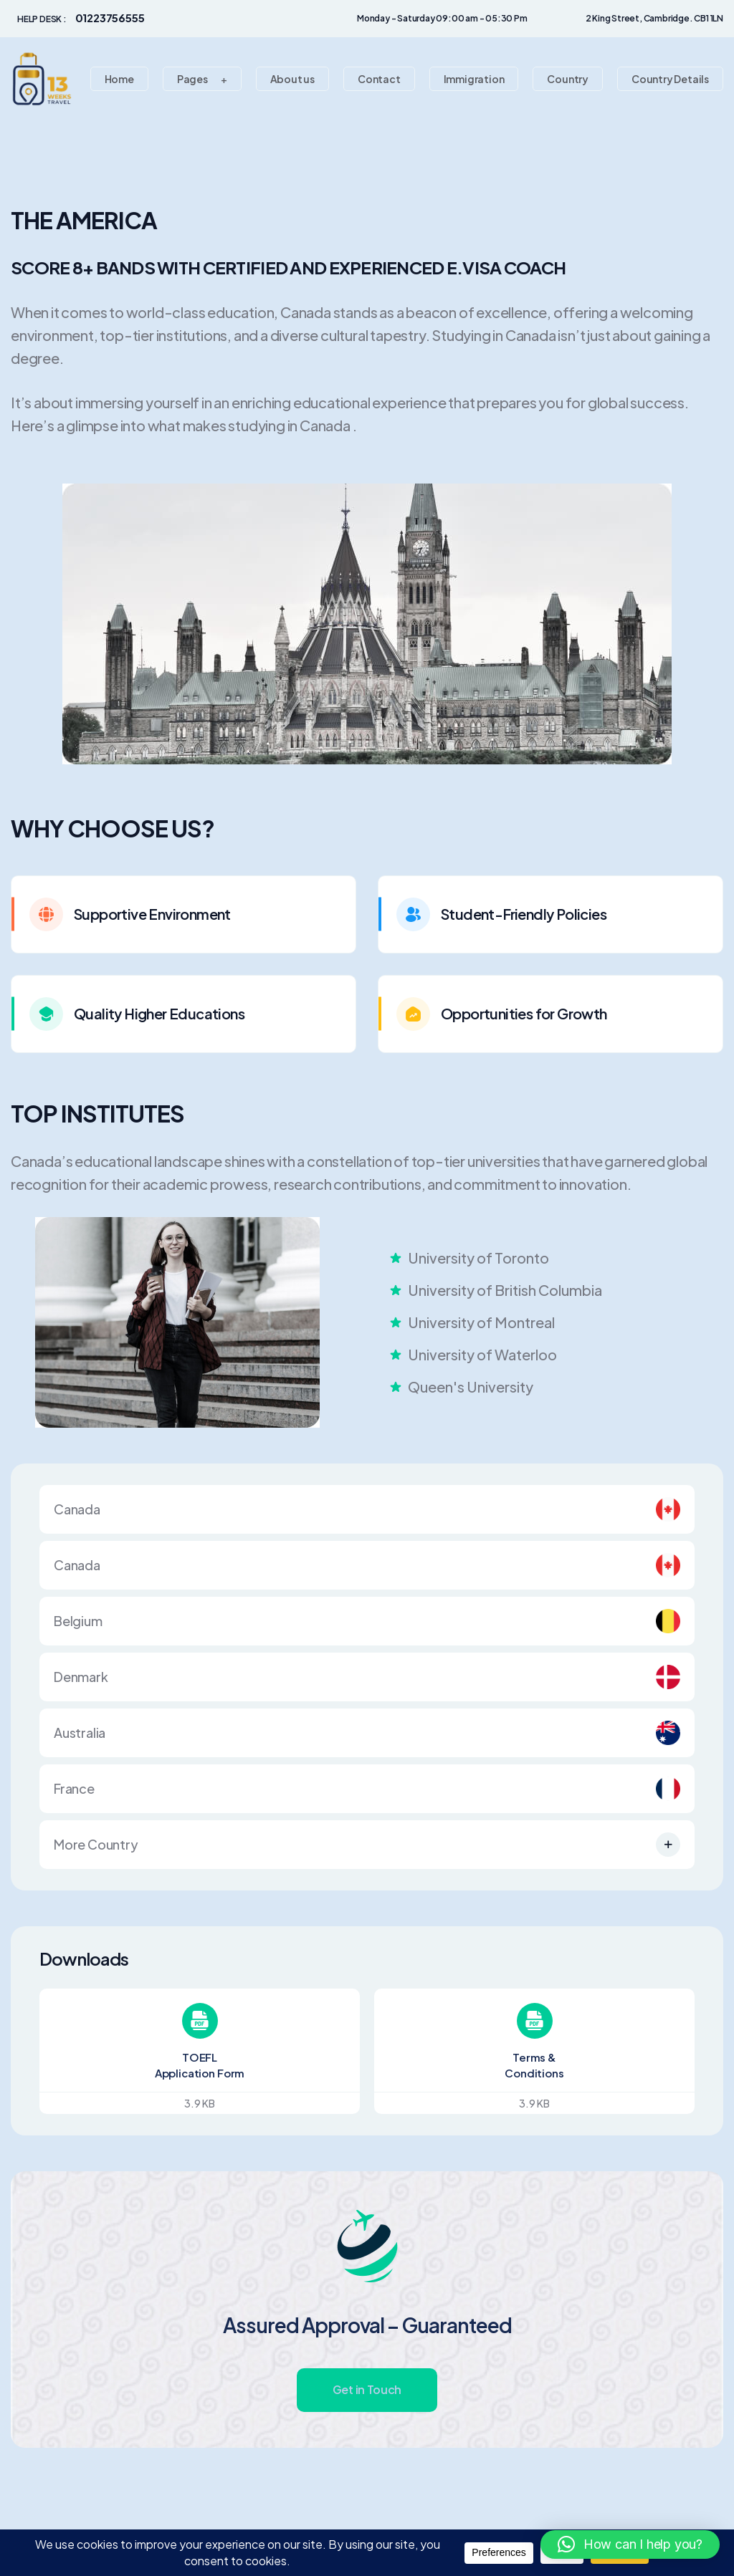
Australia (367, 1733)
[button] (630, 2544)
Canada (367, 1509)
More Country (367, 1844)
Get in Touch (367, 2389)
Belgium (367, 1621)
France (367, 1789)
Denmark (367, 1677)
